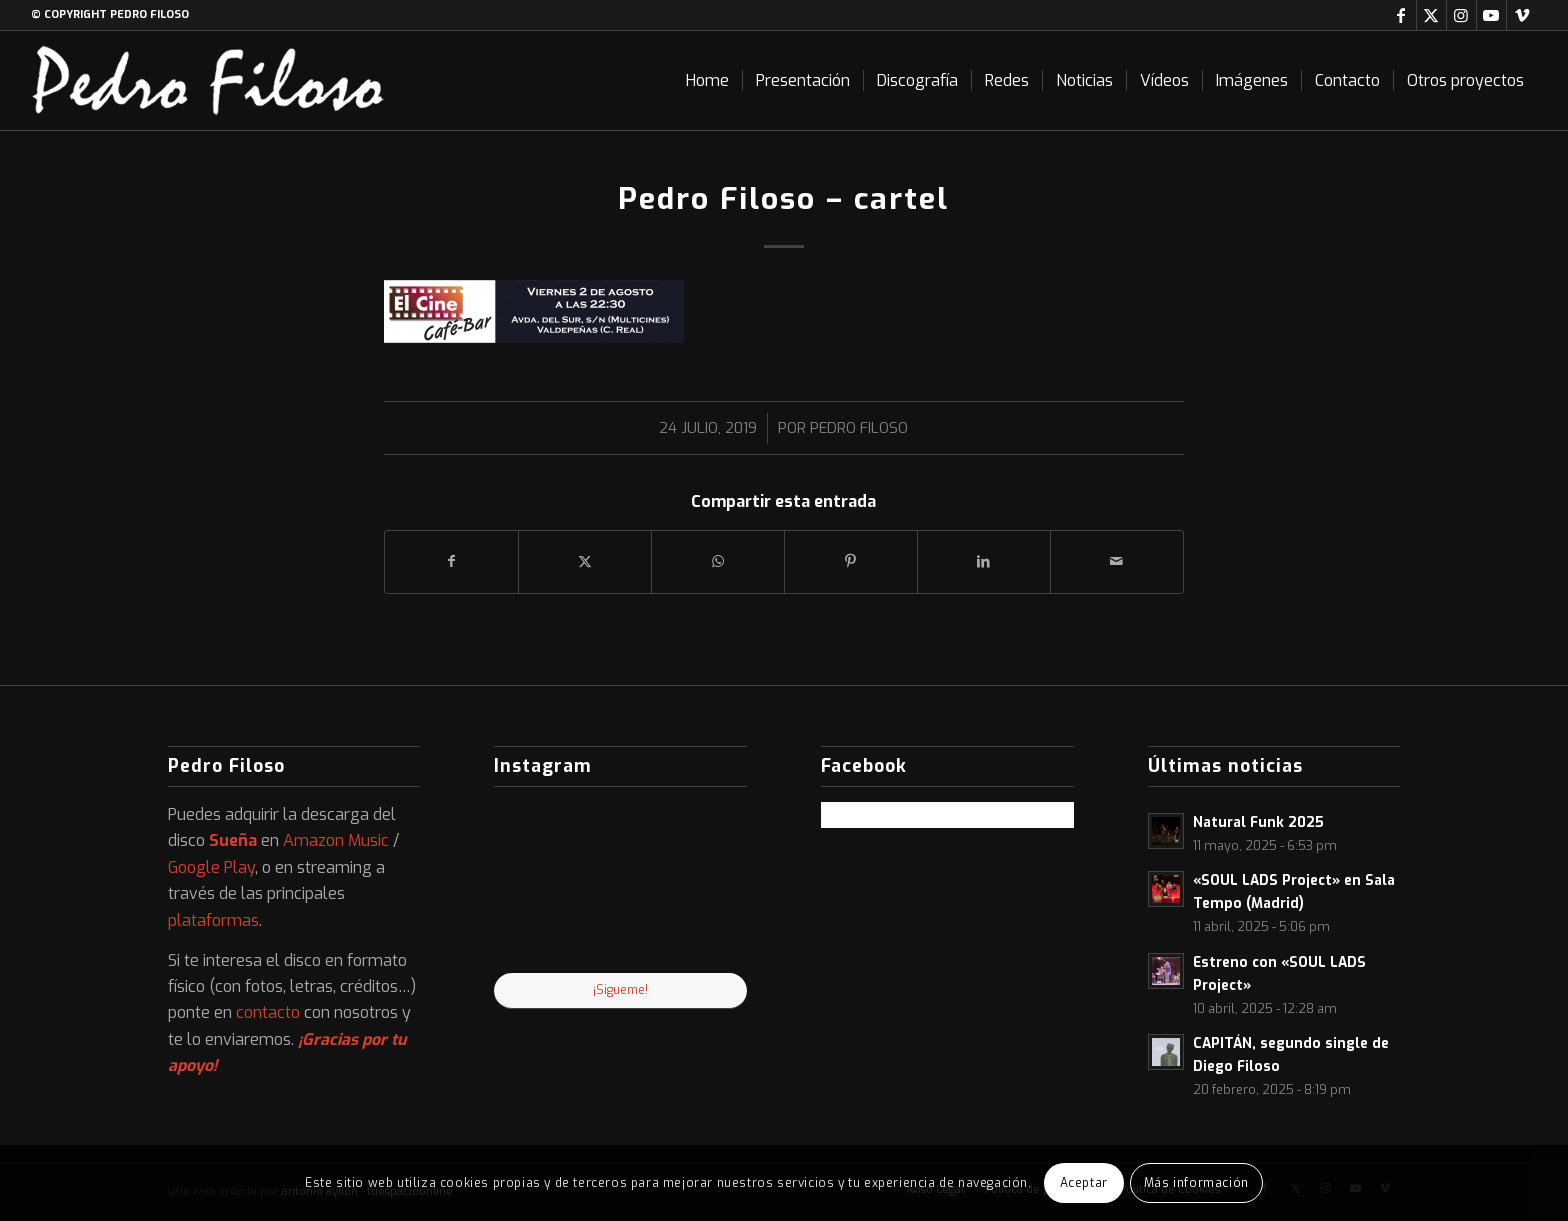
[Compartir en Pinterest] (851, 561)
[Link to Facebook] (1401, 15)
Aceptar (1084, 1183)
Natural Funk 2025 (1258, 822)
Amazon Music (336, 840)
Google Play (211, 867)
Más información (1196, 1183)
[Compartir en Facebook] (451, 561)
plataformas (213, 920)
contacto (268, 1012)
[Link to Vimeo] (1522, 15)
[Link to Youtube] (1491, 15)
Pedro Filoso (859, 428)
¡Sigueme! (620, 990)
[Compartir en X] (585, 561)
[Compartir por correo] (1117, 561)
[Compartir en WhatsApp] (718, 561)
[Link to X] (1431, 15)
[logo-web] (208, 80)
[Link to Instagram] (1461, 15)
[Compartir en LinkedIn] (984, 561)
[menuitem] (707, 80)
